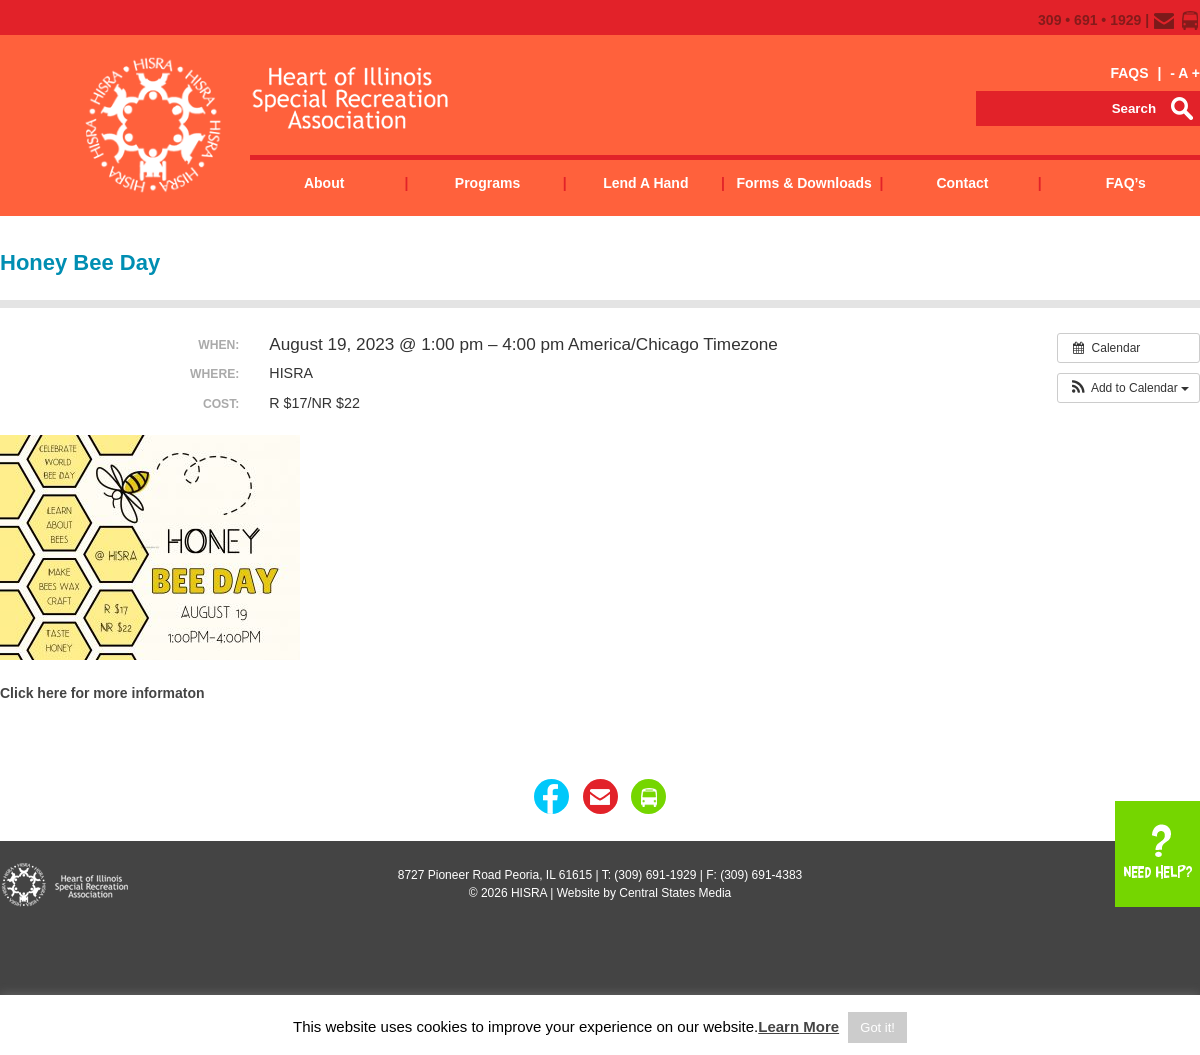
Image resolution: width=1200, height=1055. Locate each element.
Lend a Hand (645, 183)
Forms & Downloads (803, 183)
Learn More (798, 1026)
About (324, 183)
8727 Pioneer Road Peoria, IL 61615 (495, 875)
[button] (1128, 388)
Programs (487, 183)
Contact (962, 183)
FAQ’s (1126, 183)
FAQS (1129, 73)
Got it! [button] (877, 1027)
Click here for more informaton (102, 693)
